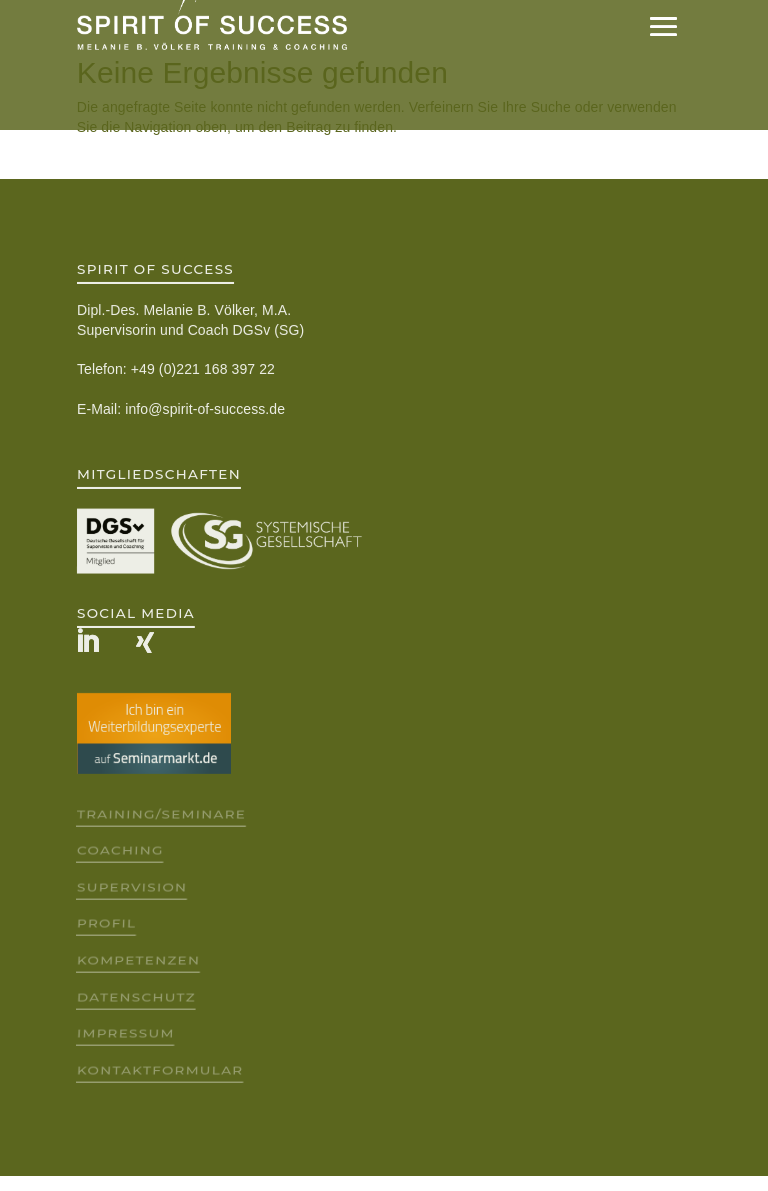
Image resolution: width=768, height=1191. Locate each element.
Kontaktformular (159, 1069)
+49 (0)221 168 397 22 (203, 369)
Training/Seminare (161, 813)
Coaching (120, 850)
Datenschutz (136, 996)
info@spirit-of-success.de (205, 409)
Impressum (125, 1033)
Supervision (131, 886)
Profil (106, 923)
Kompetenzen (138, 960)
